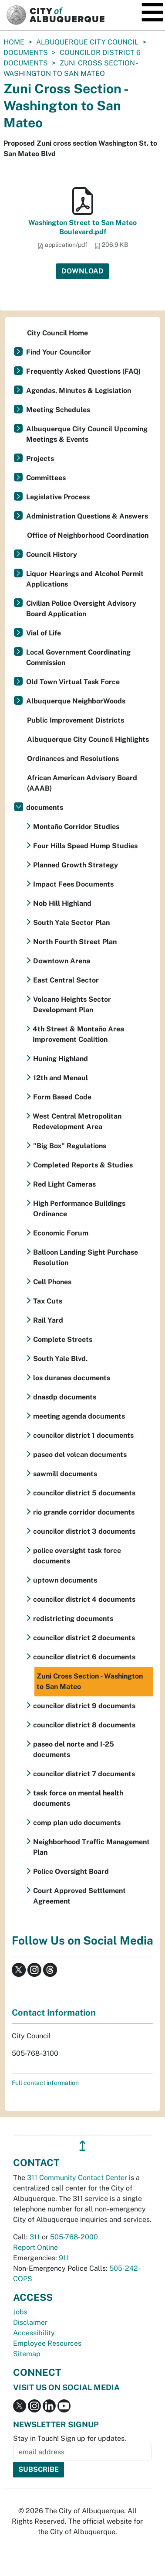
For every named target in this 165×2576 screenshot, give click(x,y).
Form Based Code (62, 1097)
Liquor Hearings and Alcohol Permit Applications (85, 579)
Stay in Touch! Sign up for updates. (69, 2438)
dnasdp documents (64, 1397)
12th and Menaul (60, 1078)
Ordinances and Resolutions (73, 758)
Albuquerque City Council (87, 42)
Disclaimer (30, 2322)
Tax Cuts (47, 1301)
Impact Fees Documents (73, 884)
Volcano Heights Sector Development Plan (72, 1004)
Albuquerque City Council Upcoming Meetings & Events (87, 434)
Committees (46, 478)
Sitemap (26, 2354)
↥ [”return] (82, 2146)
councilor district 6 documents (84, 1657)
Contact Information (54, 2012)
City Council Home (57, 333)
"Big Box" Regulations (69, 1146)
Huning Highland (60, 1058)
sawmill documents (65, 1474)
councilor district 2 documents (84, 1638)
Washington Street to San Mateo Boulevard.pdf (82, 227)
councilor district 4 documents (84, 1599)
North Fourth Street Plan (75, 942)
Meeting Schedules (58, 410)
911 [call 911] (64, 2258)
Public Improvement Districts (75, 720)
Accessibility (34, 2333)
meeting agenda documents (79, 1416)
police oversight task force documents (77, 1555)
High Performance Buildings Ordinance (79, 1208)
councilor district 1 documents (83, 1435)
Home (13, 42)
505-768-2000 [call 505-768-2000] (74, 2237)
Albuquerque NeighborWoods (75, 701)
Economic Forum (60, 1233)
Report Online (35, 2247)
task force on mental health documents (78, 1798)
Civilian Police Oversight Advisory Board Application (81, 608)
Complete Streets (62, 1339)
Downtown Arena (61, 961)
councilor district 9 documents (84, 1706)
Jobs (20, 2312)
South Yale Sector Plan (71, 922)
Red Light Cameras (64, 1184)
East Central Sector (66, 980)
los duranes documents (71, 1378)
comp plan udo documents (77, 1823)
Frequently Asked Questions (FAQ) (83, 371)
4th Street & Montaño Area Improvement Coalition (78, 1034)
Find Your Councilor (58, 352)
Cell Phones (52, 1282)
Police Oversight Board (71, 1871)
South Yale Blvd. (60, 1359)
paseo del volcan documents (80, 1454)
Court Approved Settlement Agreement (79, 1896)
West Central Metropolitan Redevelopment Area (77, 1121)
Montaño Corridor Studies (76, 826)
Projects (40, 458)
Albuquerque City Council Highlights (88, 739)
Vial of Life (43, 633)
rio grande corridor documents (84, 1512)
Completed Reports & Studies (83, 1165)
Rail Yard (48, 1320)
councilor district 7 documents (84, 1774)
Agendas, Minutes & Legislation (78, 390)
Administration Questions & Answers (87, 516)
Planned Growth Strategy (75, 865)
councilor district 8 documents (84, 1725)
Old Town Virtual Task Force (73, 682)
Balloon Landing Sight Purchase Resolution (85, 1257)
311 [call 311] (35, 2237)
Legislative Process (58, 497)
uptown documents (65, 1580)
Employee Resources (47, 2343)
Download (82, 271)
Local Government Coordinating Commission (78, 657)
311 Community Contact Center (77, 2177)
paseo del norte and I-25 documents (73, 1749)
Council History (51, 554)
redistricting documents (73, 1618)
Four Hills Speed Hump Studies (85, 846)
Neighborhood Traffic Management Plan (91, 1847)
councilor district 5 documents (84, 1493)
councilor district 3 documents (84, 1531)
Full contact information (45, 2082)
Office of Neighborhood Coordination (87, 535)
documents (25, 52)
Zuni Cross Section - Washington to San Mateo (90, 1681)
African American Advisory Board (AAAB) (82, 783)
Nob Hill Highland (62, 903)
